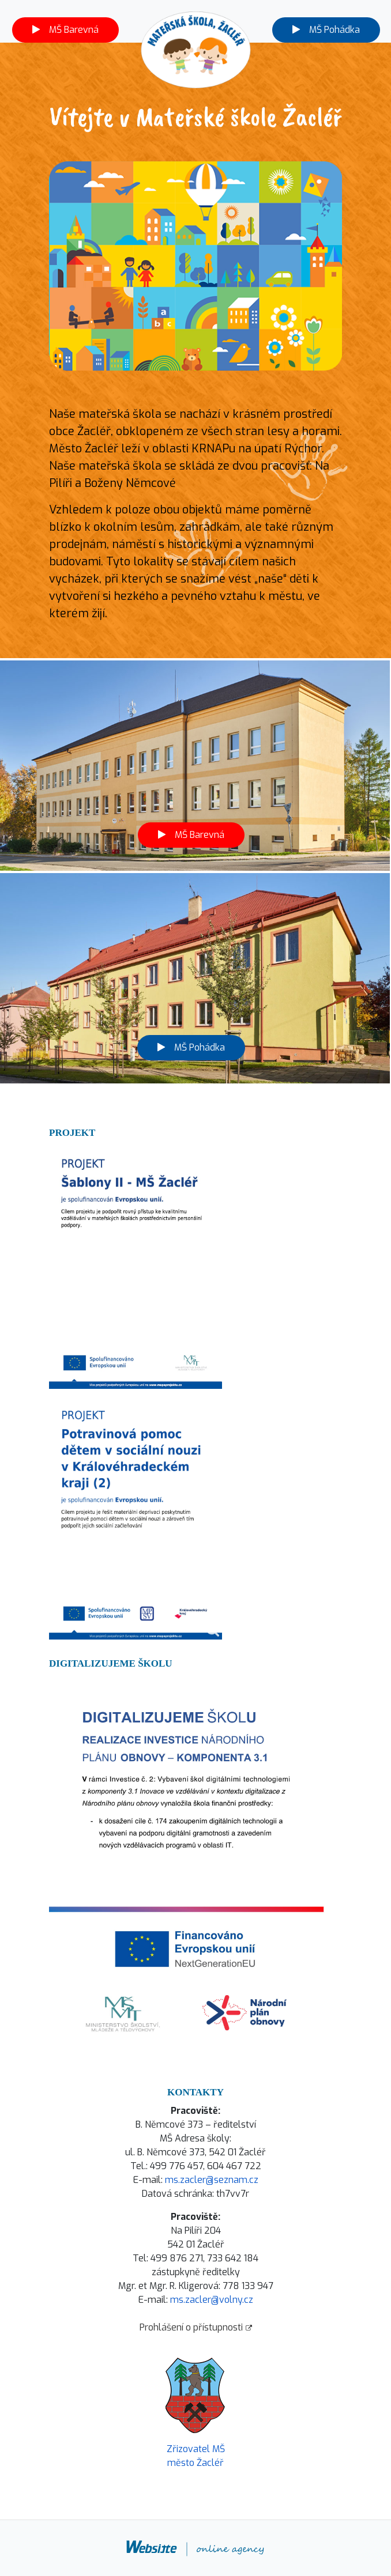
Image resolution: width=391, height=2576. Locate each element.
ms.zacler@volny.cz (211, 2300)
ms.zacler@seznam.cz (211, 2180)
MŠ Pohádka (326, 30)
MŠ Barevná (65, 30)
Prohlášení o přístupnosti (196, 2327)
